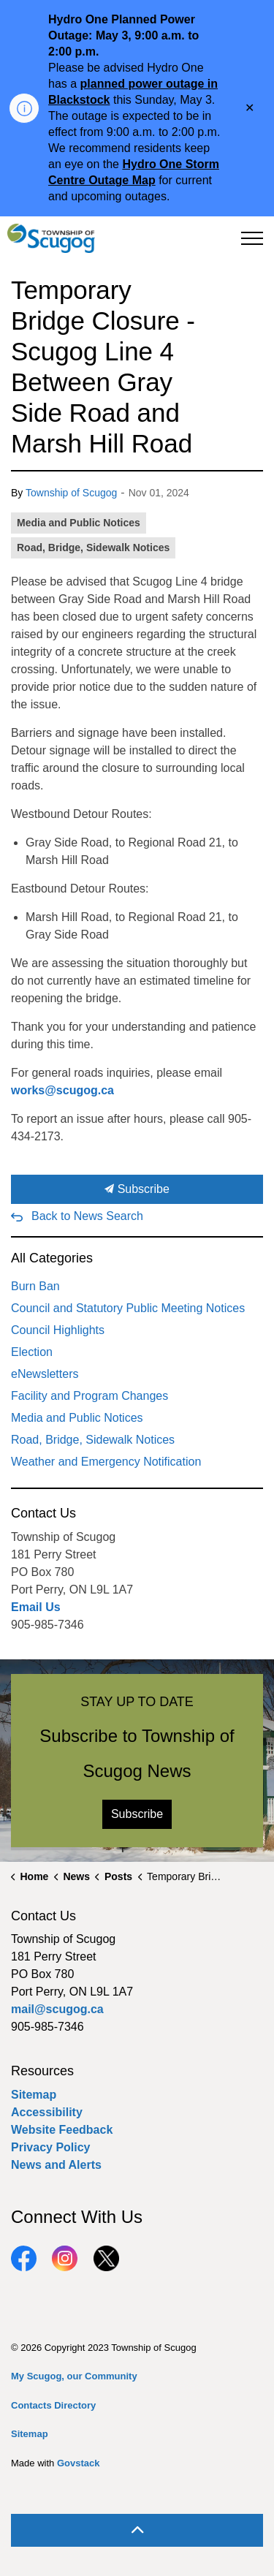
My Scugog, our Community (74, 2376)
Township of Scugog (71, 493)
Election (32, 1352)
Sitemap (33, 2094)
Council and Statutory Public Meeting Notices (128, 1308)
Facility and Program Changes (89, 1396)
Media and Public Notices (78, 523)
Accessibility (47, 2112)
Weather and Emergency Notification (106, 1461)
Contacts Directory (53, 2405)
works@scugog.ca (62, 1090)
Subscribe (137, 1189)
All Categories (52, 1258)
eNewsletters (44, 1374)
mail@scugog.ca (57, 2009)
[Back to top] (137, 2530)
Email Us (36, 1607)
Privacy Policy (51, 2147)
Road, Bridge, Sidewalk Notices (93, 547)
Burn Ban (35, 1286)
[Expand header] (252, 238)
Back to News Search (87, 1216)
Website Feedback (62, 2130)
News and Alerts (56, 2165)
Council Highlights (57, 1330)
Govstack (78, 2463)
